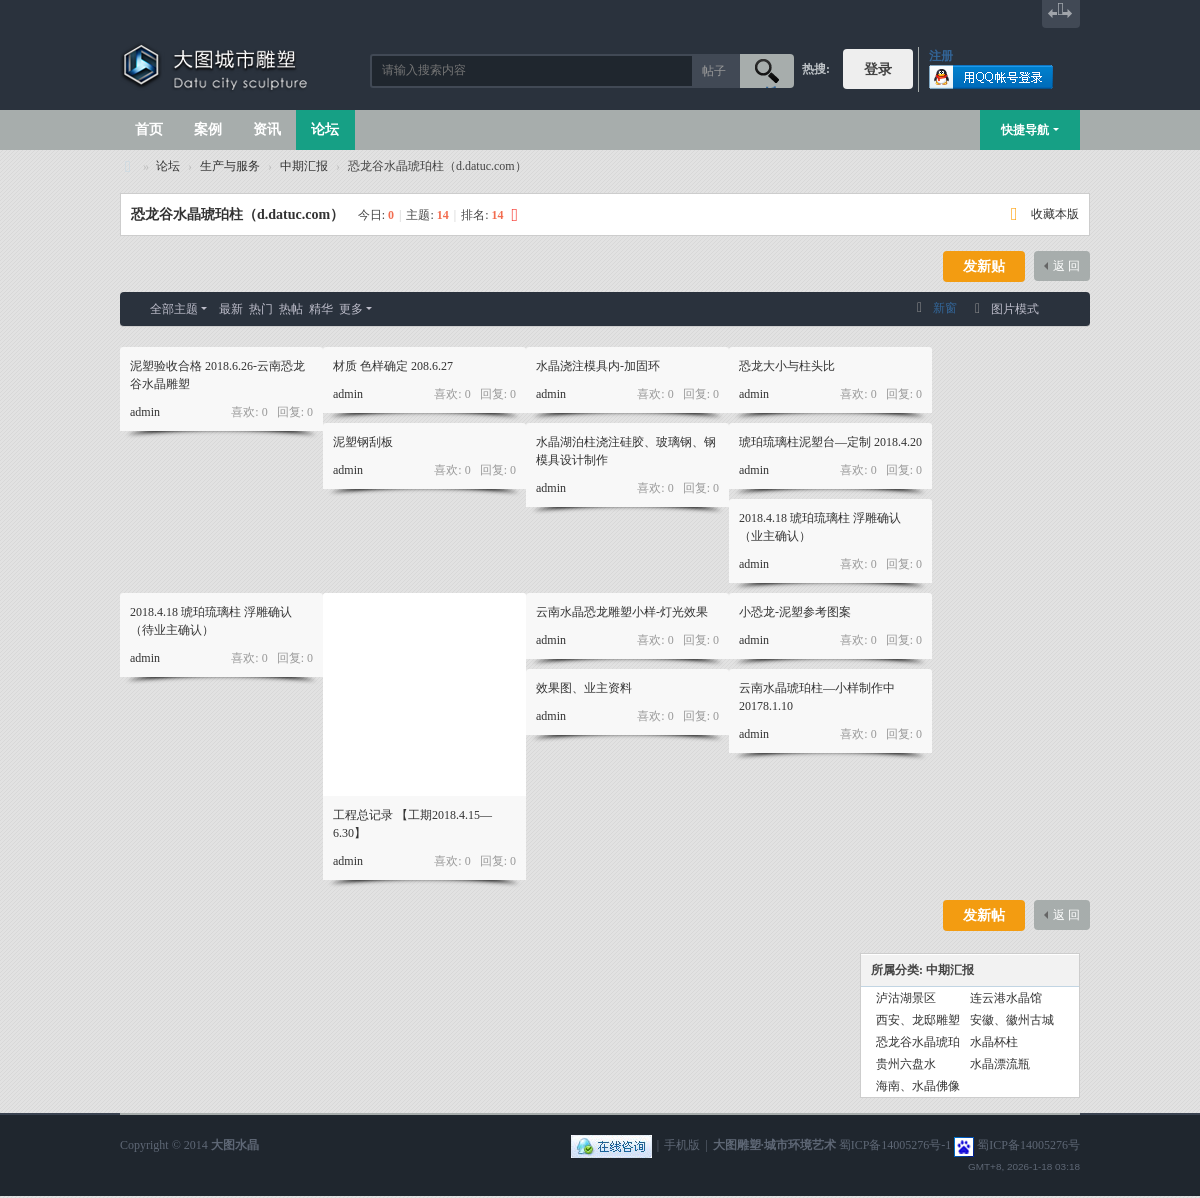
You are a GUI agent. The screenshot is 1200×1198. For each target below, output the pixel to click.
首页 (149, 129)
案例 (208, 129)
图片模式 (1015, 309)
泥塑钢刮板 (363, 442)
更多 (351, 309)
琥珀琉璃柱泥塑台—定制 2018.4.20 (830, 442)
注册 (941, 56)
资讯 (267, 129)
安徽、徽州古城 (1012, 1020)
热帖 (291, 309)
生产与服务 (230, 166)
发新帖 (984, 915)
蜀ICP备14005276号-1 (895, 1145)
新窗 (945, 308)
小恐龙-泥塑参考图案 (795, 612)
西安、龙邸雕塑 (918, 1020)
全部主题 (174, 309)
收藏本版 (1055, 214)
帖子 (714, 71)
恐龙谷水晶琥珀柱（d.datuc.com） (237, 214)
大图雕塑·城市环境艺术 (774, 1145)
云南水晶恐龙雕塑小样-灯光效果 (622, 612)
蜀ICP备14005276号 (1028, 1145)
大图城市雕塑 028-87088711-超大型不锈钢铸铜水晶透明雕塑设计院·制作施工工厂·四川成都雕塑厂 (128, 166)
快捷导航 (1025, 130)
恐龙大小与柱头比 (787, 366)
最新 (231, 309)
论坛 (325, 129)
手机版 (682, 1145)
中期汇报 (304, 166)
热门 (261, 309)
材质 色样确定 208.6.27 (393, 366)
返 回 (1066, 266)
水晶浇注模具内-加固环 (598, 366)
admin (145, 412)
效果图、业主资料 (584, 688)
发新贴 (984, 266)
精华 (321, 309)
